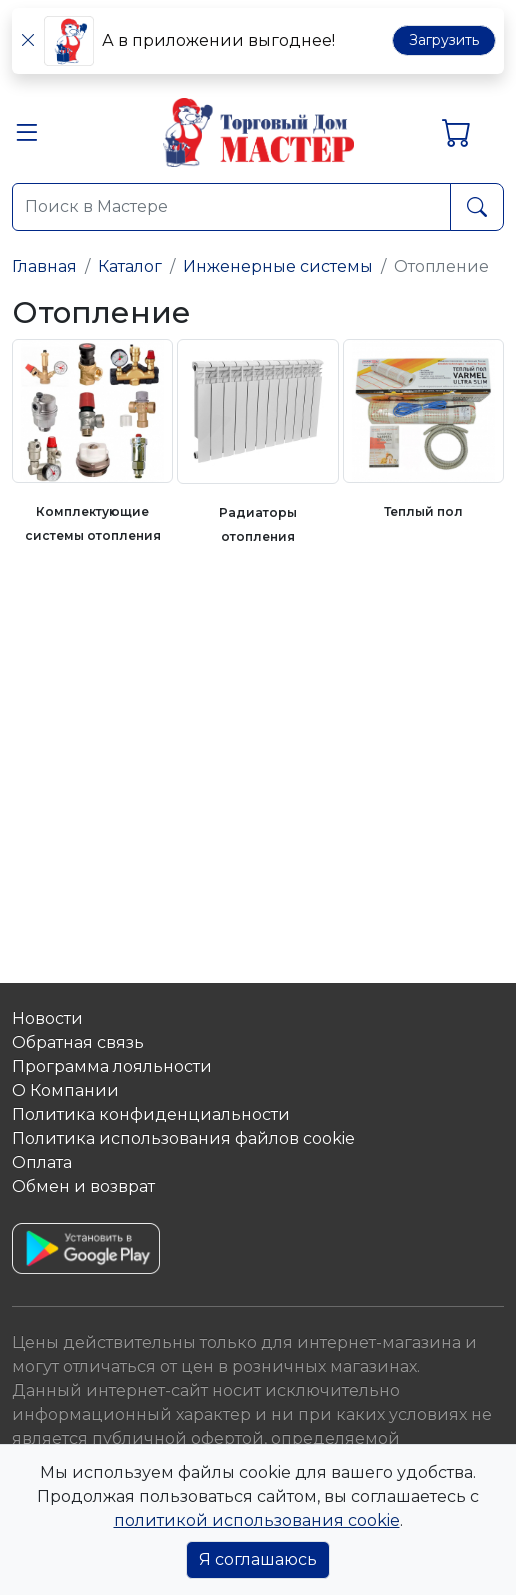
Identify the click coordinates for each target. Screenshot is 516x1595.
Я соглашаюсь (258, 1559)
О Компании (65, 1090)
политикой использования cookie (257, 1520)
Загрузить (444, 40)
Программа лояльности (112, 1066)
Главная (44, 266)
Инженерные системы (278, 266)
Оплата (42, 1162)
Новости (47, 1018)
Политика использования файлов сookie (183, 1138)
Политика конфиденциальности (151, 1114)
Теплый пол (423, 511)
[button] (27, 137)
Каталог (130, 266)
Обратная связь (78, 1042)
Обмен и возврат (83, 1186)
